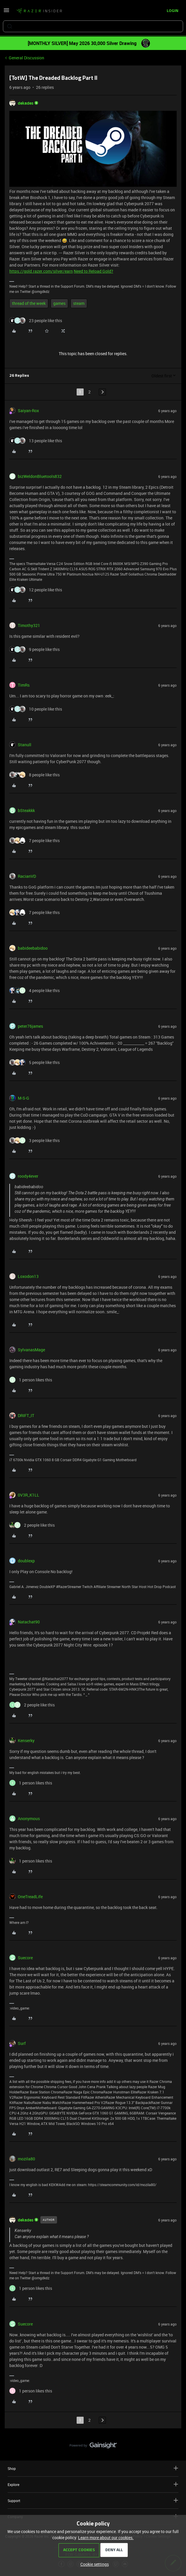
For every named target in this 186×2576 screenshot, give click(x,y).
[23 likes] (35, 320)
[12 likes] (35, 590)
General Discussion (26, 58)
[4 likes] (34, 990)
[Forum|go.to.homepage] (39, 11)
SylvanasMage (31, 1349)
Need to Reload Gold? (93, 271)
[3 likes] (34, 1140)
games (59, 303)
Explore (93, 2484)
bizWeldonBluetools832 (40, 476)
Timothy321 (29, 625)
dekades (25, 103)
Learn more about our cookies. (106, 2537)
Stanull (24, 744)
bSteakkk (26, 810)
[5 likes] (34, 1062)
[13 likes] (35, 441)
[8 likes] (34, 775)
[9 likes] (34, 649)
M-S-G (23, 1098)
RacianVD (27, 876)
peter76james (30, 1026)
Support (93, 2500)
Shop (93, 2468)
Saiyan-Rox (28, 410)
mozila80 (26, 2159)
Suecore (25, 1957)
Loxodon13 (28, 1276)
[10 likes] (35, 709)
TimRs (24, 685)
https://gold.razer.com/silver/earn (41, 271)
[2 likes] (32, 1525)
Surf (22, 2043)
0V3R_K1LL (28, 1495)
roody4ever (28, 1176)
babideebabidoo (33, 948)
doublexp (26, 1560)
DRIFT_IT (26, 1415)
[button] (6, 12)
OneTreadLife (30, 1896)
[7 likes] (34, 840)
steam (79, 303)
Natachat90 (29, 1622)
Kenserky (26, 1740)
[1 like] (30, 1380)
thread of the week (29, 303)
